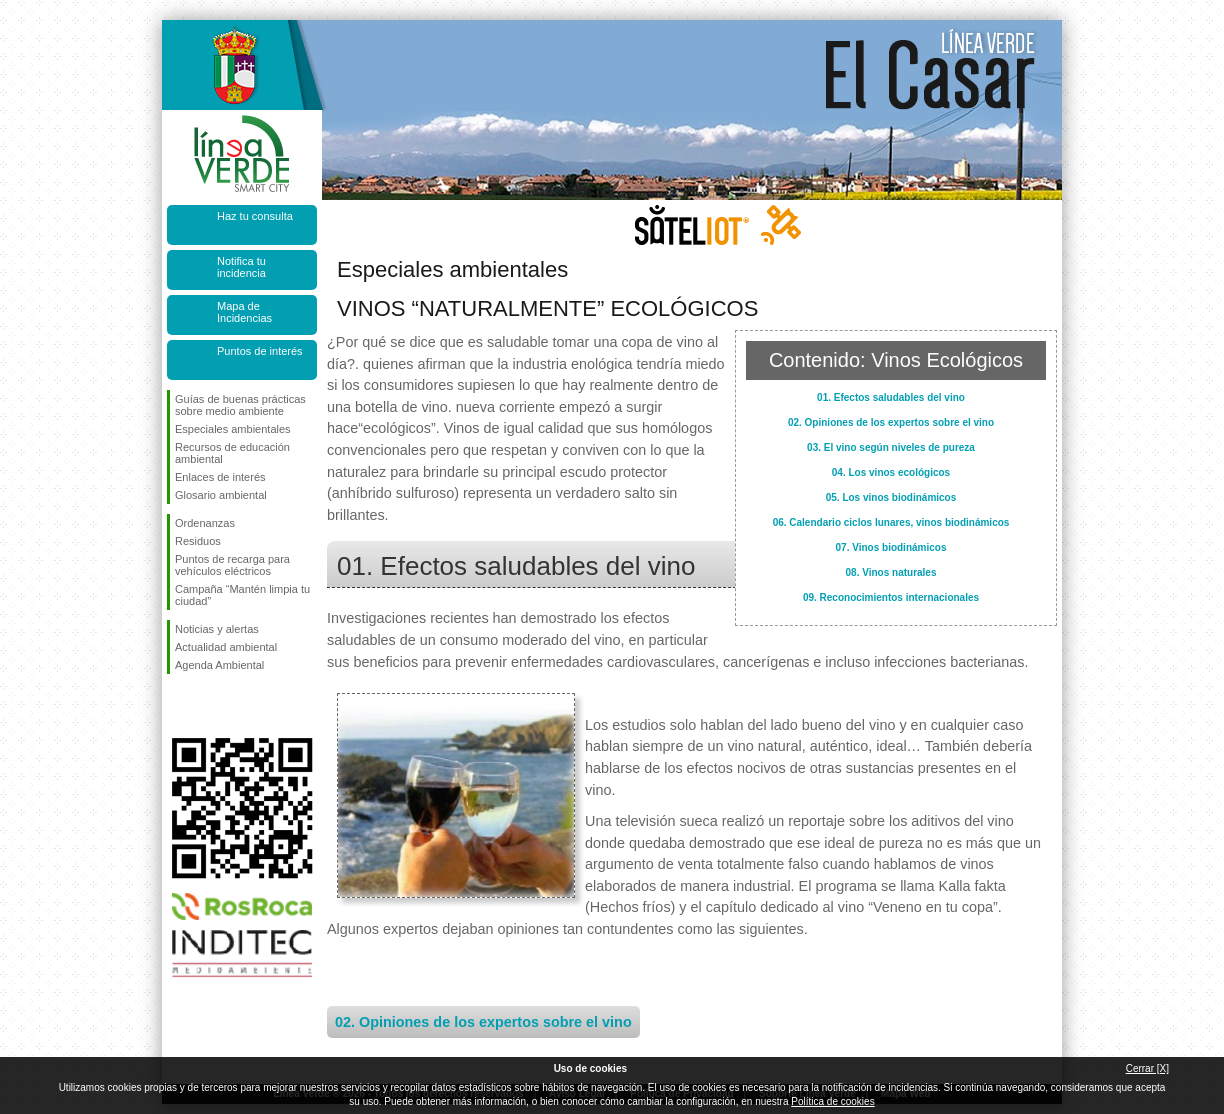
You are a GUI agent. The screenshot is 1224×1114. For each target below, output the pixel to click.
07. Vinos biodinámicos (891, 547)
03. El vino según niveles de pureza (891, 447)
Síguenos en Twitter (212, 706)
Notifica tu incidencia (241, 267)
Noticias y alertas (217, 629)
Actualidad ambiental (226, 647)
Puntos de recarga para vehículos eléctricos (232, 565)
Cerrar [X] (1147, 1068)
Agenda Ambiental (219, 665)
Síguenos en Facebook (179, 706)
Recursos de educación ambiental (232, 453)
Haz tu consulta (255, 216)
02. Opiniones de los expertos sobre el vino (891, 422)
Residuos (198, 541)
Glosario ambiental (221, 495)
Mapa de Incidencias (244, 312)
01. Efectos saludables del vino (891, 397)
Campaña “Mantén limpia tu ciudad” (242, 595)
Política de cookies (832, 1101)
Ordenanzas (205, 523)
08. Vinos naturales (891, 572)
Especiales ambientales (233, 429)
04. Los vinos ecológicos (891, 472)
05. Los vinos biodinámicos (891, 497)
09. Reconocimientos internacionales (891, 597)
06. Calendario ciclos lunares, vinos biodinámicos (891, 522)
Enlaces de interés (220, 477)
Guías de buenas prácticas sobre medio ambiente (240, 405)
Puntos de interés (260, 351)
